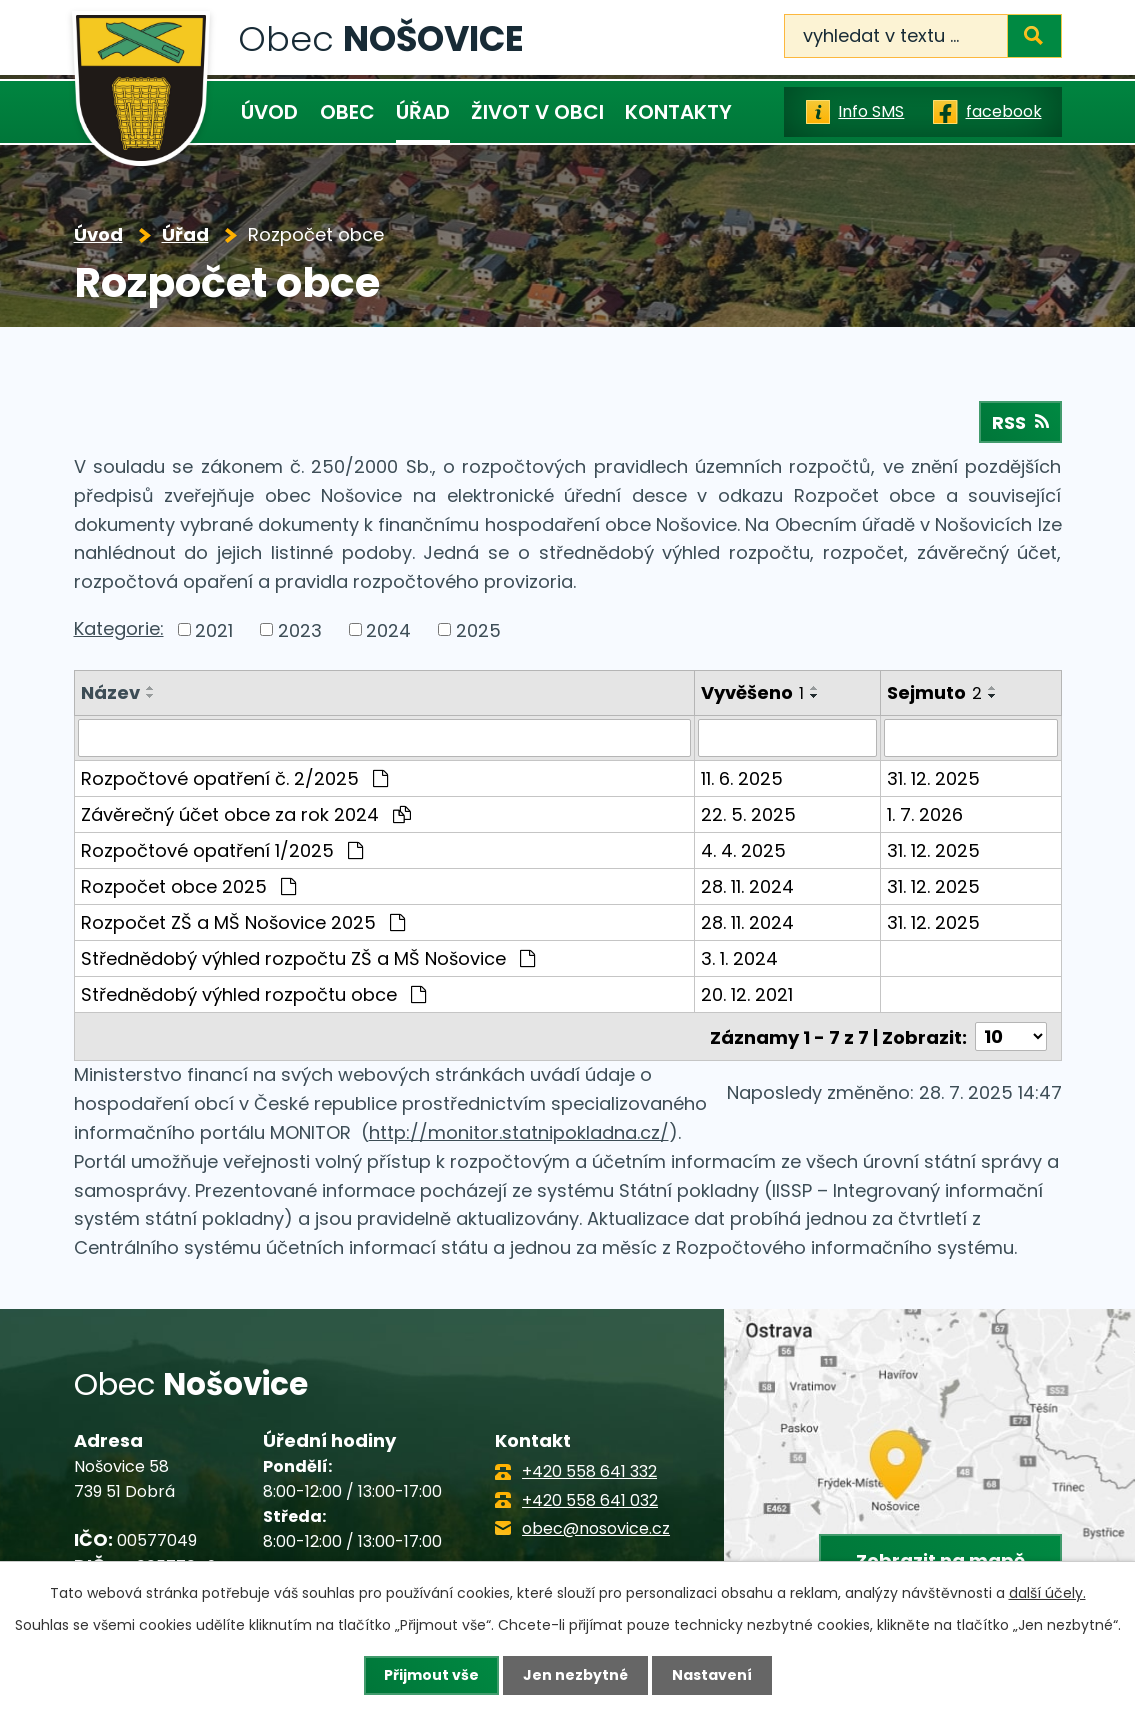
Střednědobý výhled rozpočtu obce (253, 994)
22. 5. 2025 (748, 814)
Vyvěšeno (752, 692)
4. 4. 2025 (743, 850)
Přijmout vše (431, 1675)
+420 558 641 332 (589, 1471)
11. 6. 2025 (742, 778)
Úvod (269, 112)
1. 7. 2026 (925, 814)
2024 (388, 629)
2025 (478, 629)
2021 (214, 629)
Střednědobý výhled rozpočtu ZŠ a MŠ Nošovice (308, 958)
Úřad (423, 112)
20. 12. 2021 (747, 994)
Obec (347, 112)
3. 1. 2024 (739, 958)
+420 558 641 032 (590, 1499)
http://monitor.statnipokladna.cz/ (519, 1131)
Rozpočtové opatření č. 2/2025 (234, 778)
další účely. (1047, 1593)
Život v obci (537, 112)
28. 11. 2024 (747, 886)
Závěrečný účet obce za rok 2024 (246, 814)
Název (110, 692)
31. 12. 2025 (933, 778)
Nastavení (712, 1675)
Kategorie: (119, 628)
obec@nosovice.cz (596, 1527)
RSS (1020, 422)
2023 (300, 629)
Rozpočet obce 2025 (188, 886)
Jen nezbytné (575, 1675)
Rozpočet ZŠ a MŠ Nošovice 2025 (243, 922)
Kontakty (678, 112)
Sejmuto (934, 692)
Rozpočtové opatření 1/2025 (222, 850)
